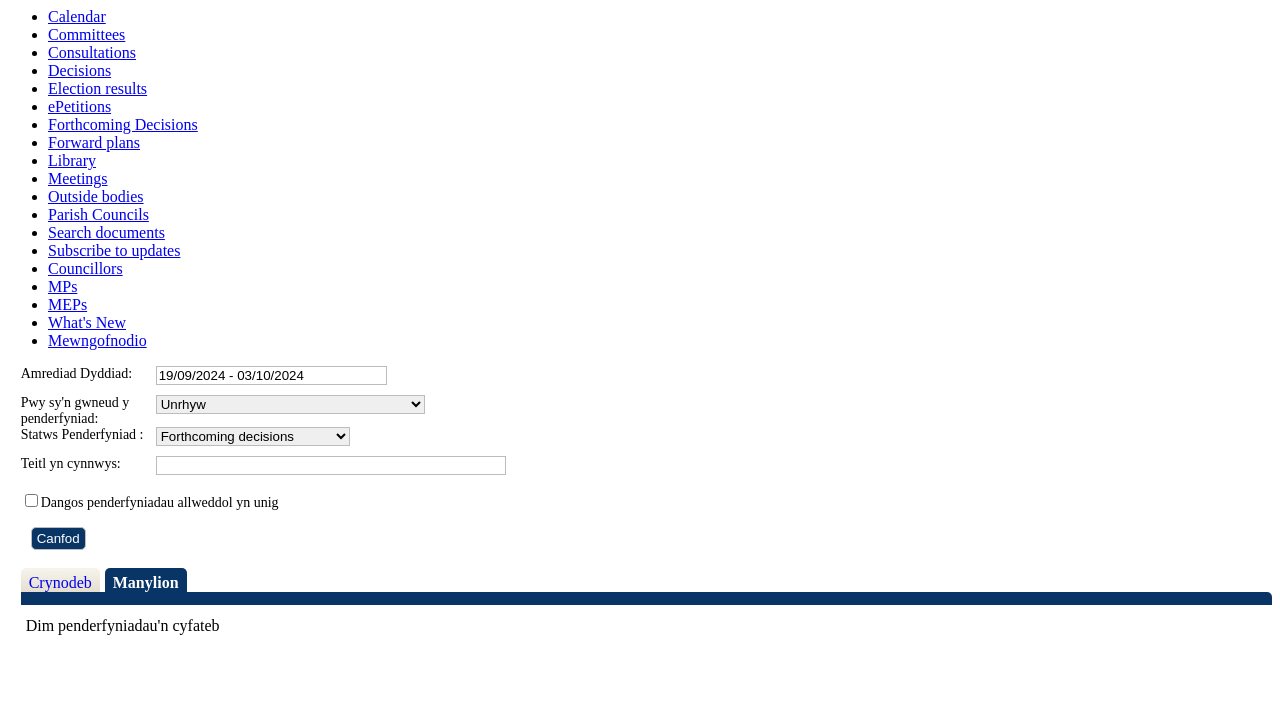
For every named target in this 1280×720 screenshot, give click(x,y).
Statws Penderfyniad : (82, 434)
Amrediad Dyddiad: (77, 373)
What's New (87, 322)
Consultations (92, 52)
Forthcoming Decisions (123, 124)
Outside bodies (96, 196)
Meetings (78, 178)
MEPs (67, 304)
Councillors (85, 268)
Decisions (79, 70)
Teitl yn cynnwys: (71, 463)
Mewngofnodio (97, 340)
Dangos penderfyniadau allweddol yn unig (160, 502)
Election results (97, 88)
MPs (62, 286)
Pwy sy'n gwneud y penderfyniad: (75, 410)
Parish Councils (98, 214)
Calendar (77, 16)
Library (72, 160)
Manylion (146, 582)
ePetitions (79, 106)
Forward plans (94, 142)
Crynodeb (60, 582)
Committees (86, 34)
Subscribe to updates (114, 250)
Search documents (106, 232)
